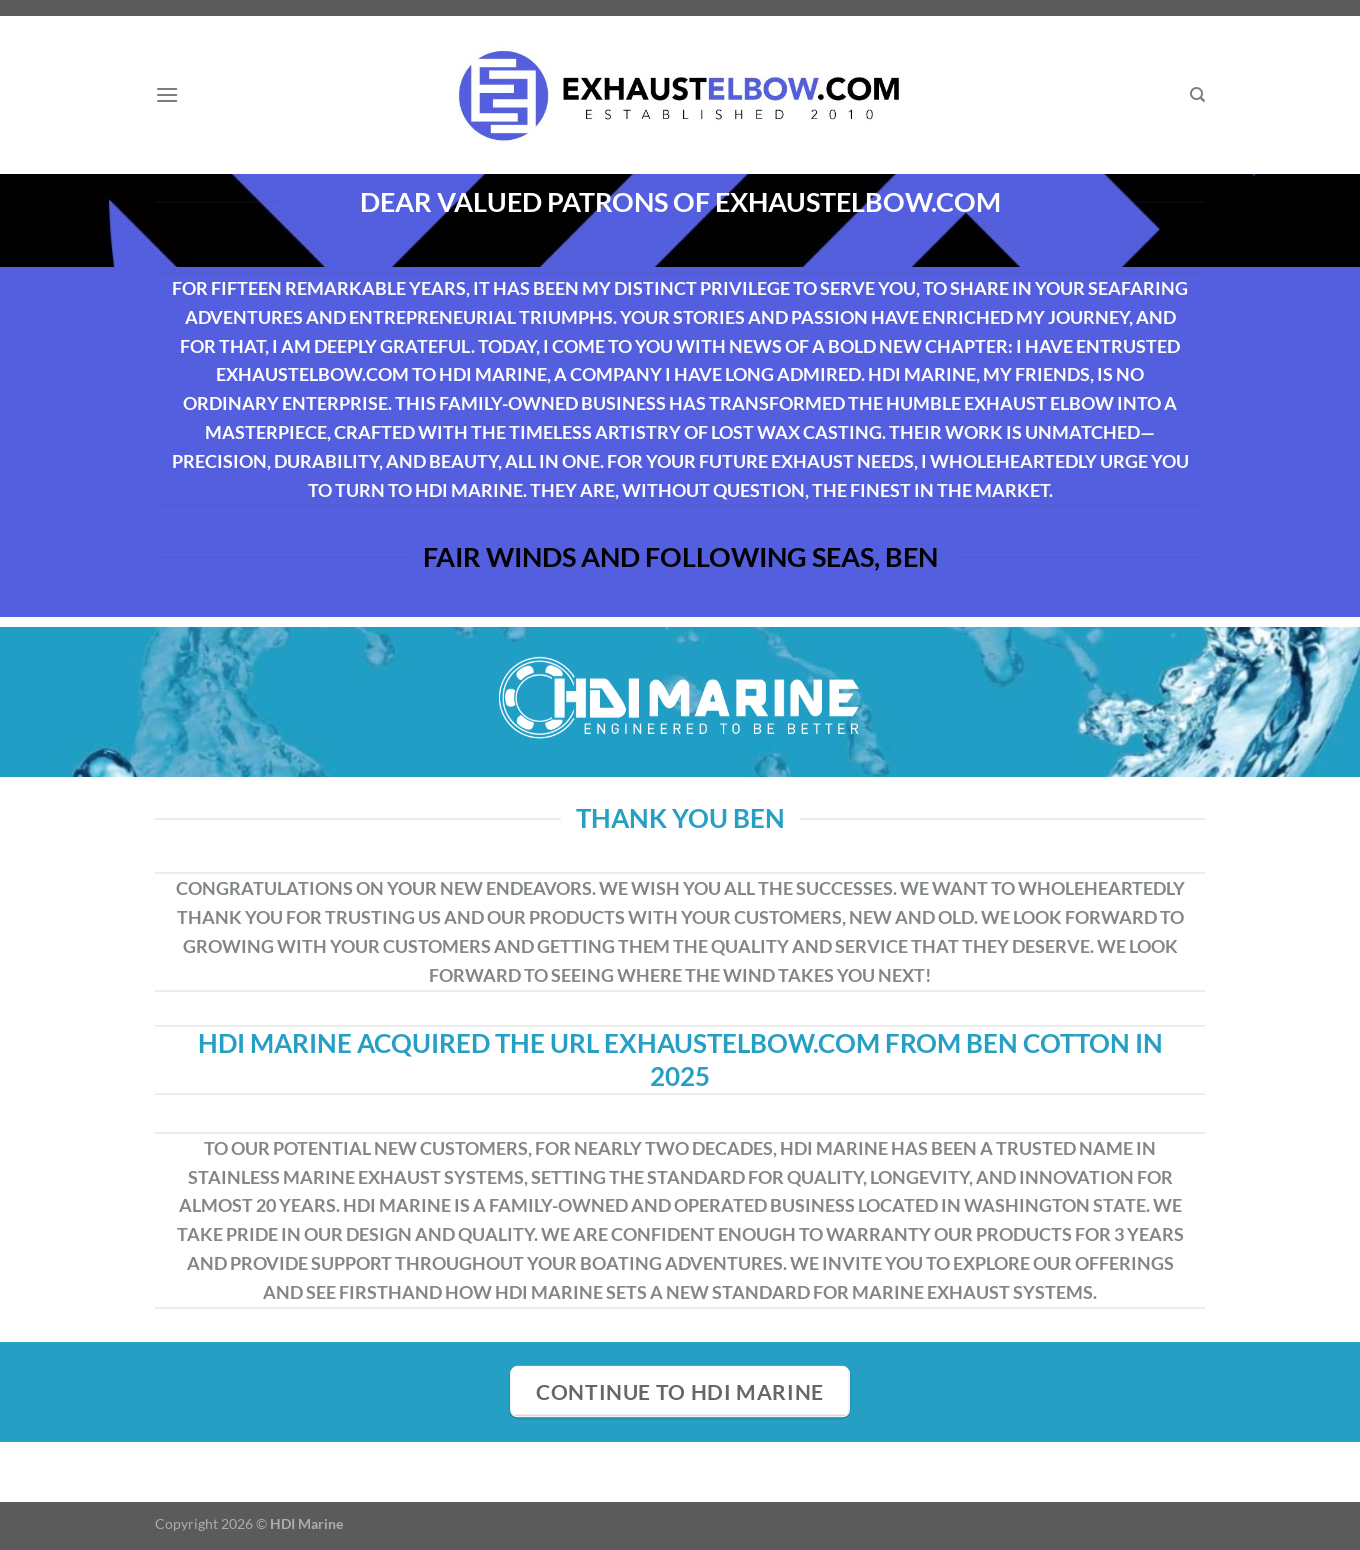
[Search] (1197, 95)
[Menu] (167, 94)
